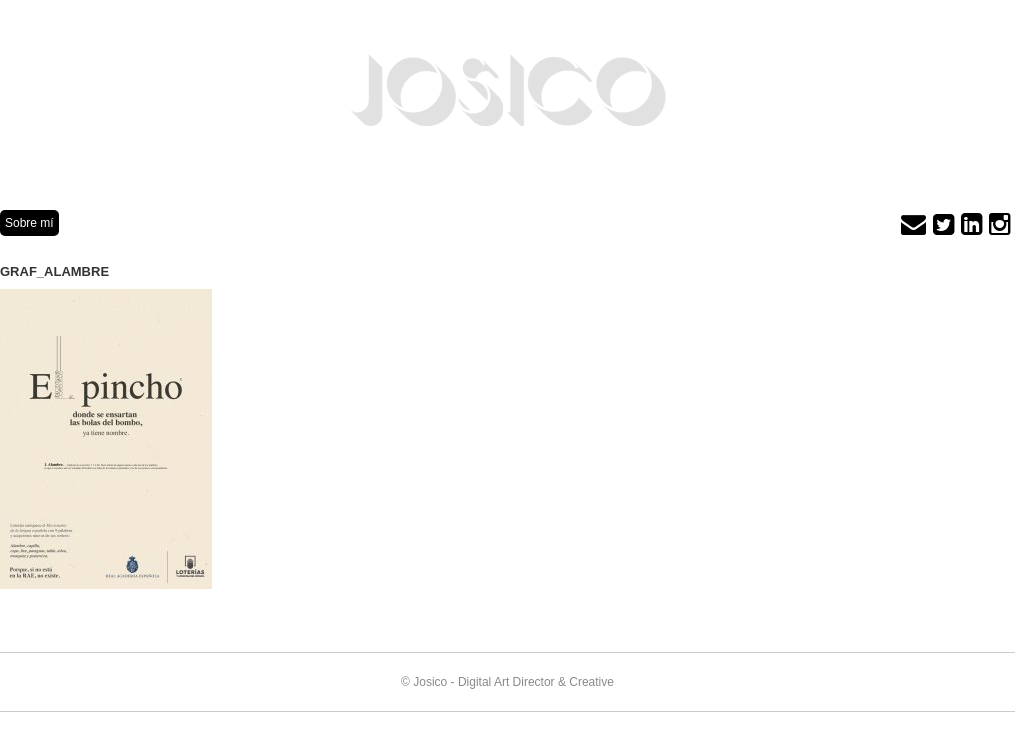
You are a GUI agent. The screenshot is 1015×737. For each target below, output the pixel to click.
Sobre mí (29, 223)
